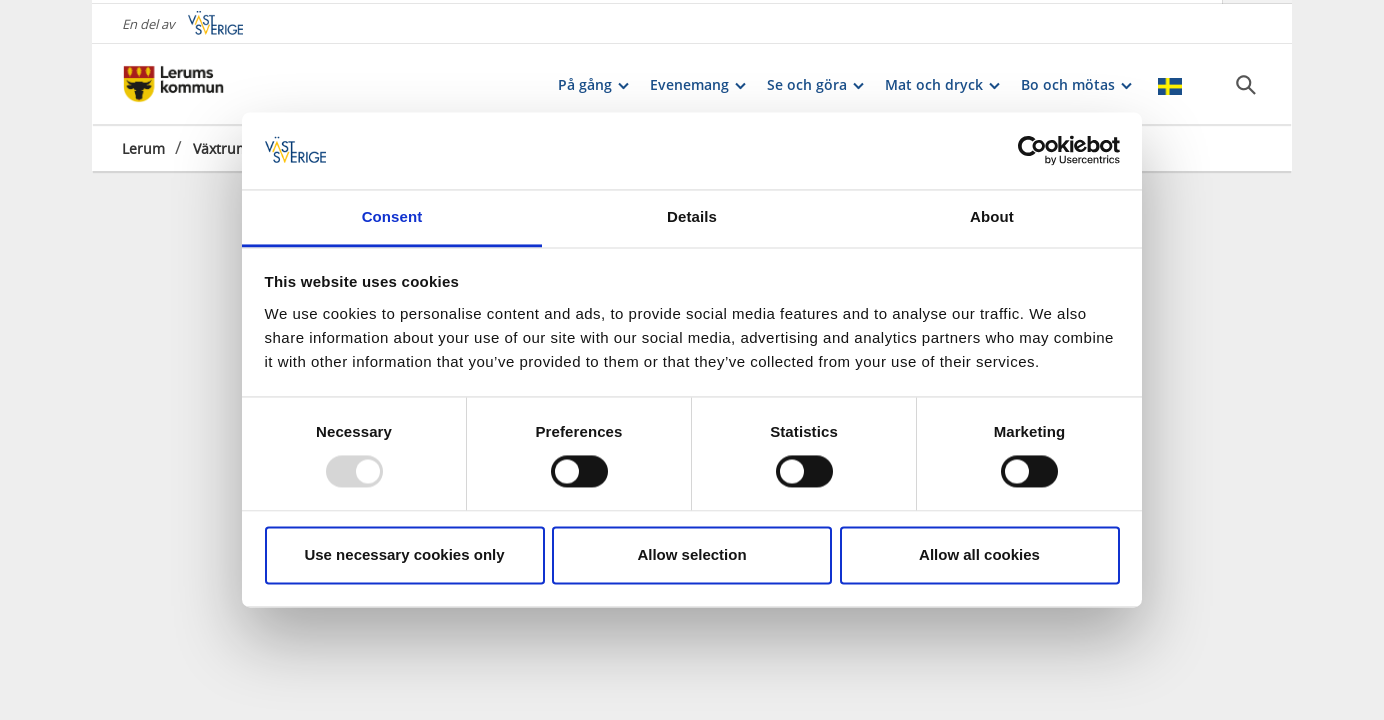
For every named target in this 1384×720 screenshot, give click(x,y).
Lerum (143, 144)
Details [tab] (692, 216)
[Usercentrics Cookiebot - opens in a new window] (1032, 151)
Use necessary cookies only (404, 554)
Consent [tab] (392, 216)
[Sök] (1246, 81)
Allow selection (691, 554)
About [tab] (992, 216)
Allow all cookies (979, 554)
